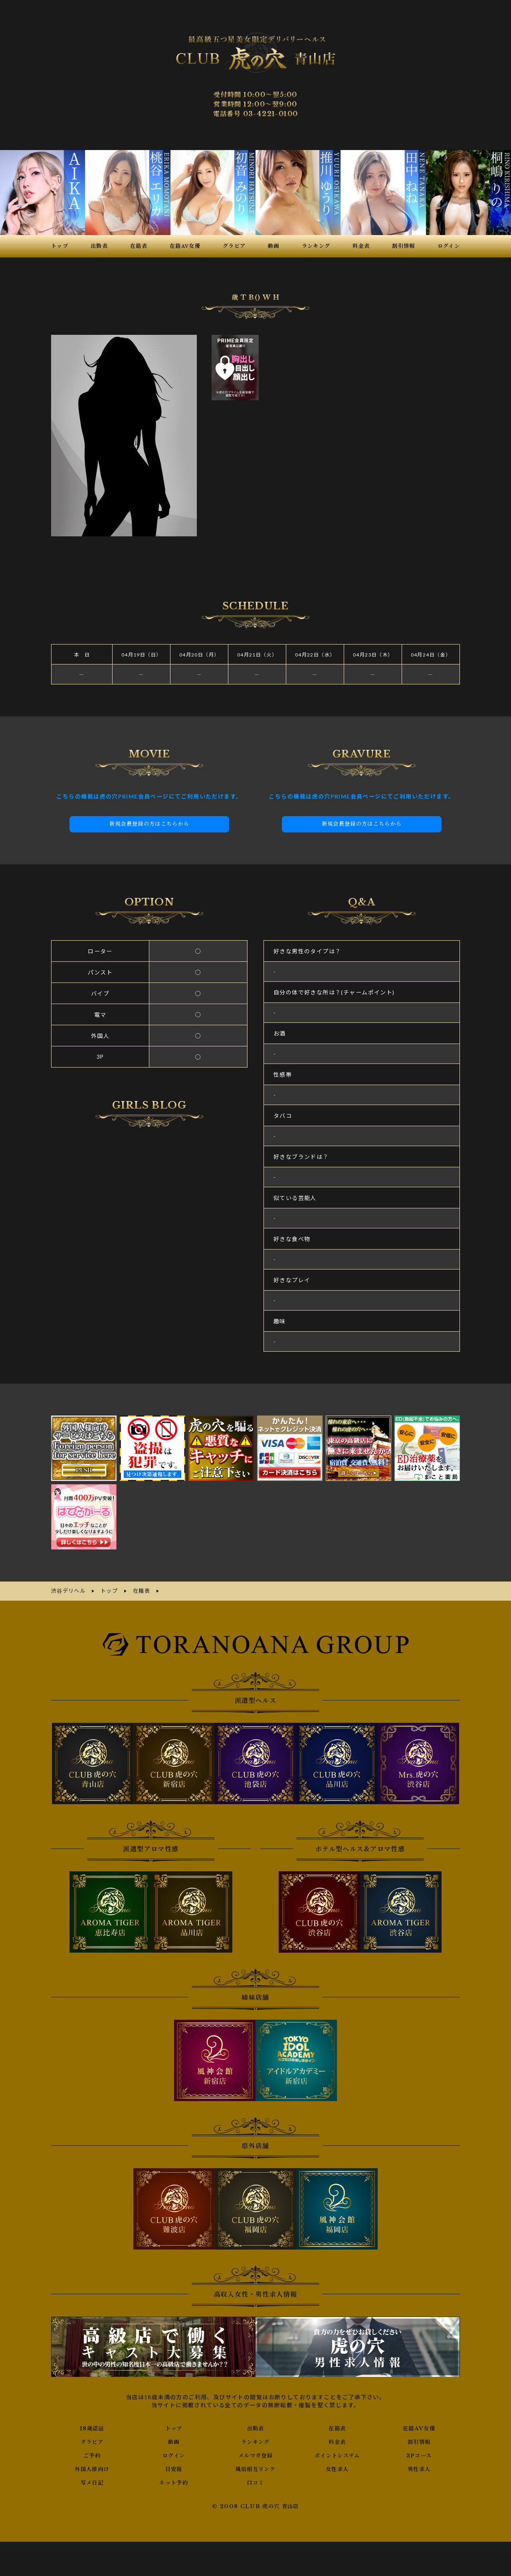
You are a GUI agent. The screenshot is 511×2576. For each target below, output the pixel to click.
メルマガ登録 (255, 2453)
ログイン (174, 2453)
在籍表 (337, 2426)
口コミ (255, 2480)
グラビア (92, 2440)
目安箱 (173, 2467)
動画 (174, 2440)
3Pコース (419, 2453)
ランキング (255, 2440)
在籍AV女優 (419, 2426)
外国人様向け (91, 2467)
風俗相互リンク (255, 2467)
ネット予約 (173, 2480)
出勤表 (255, 2426)
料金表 (337, 2440)
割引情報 (419, 2440)
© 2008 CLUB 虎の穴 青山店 (256, 2504)
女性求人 (337, 2467)
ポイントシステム (337, 2453)
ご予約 (92, 2453)
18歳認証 (92, 2426)
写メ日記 (92, 2480)
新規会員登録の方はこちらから (149, 823)
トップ (173, 2426)
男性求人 (419, 2467)
